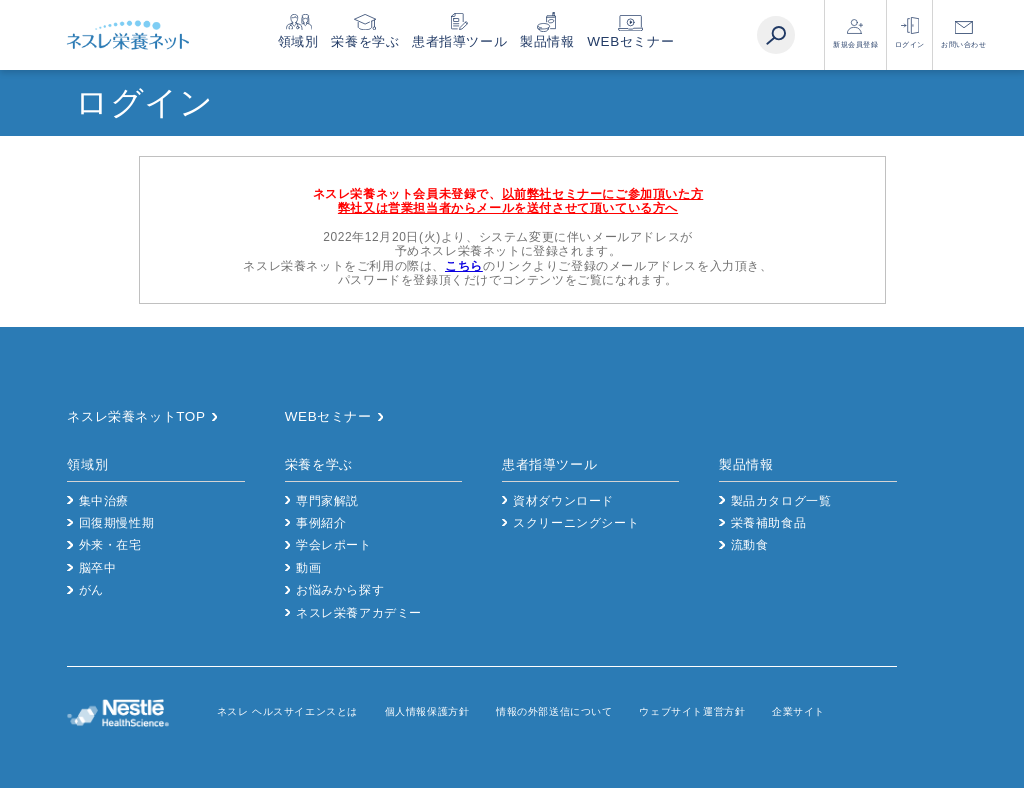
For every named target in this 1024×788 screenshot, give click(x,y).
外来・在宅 (110, 545)
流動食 (750, 545)
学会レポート (334, 545)
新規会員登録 (856, 44)
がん (91, 590)
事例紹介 (321, 523)
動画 (308, 568)
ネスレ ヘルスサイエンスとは (287, 711)
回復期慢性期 (117, 523)
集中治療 (104, 501)
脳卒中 (98, 568)
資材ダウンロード (563, 501)
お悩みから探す (340, 590)
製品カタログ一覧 (781, 501)
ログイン (910, 44)
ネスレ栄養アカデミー (359, 613)
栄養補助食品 (769, 523)
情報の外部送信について (554, 711)
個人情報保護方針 (427, 711)
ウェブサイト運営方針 (692, 711)
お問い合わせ (964, 44)
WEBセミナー (659, 41)
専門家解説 (327, 501)
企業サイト (798, 711)
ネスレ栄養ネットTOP (136, 416)
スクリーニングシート (576, 523)
